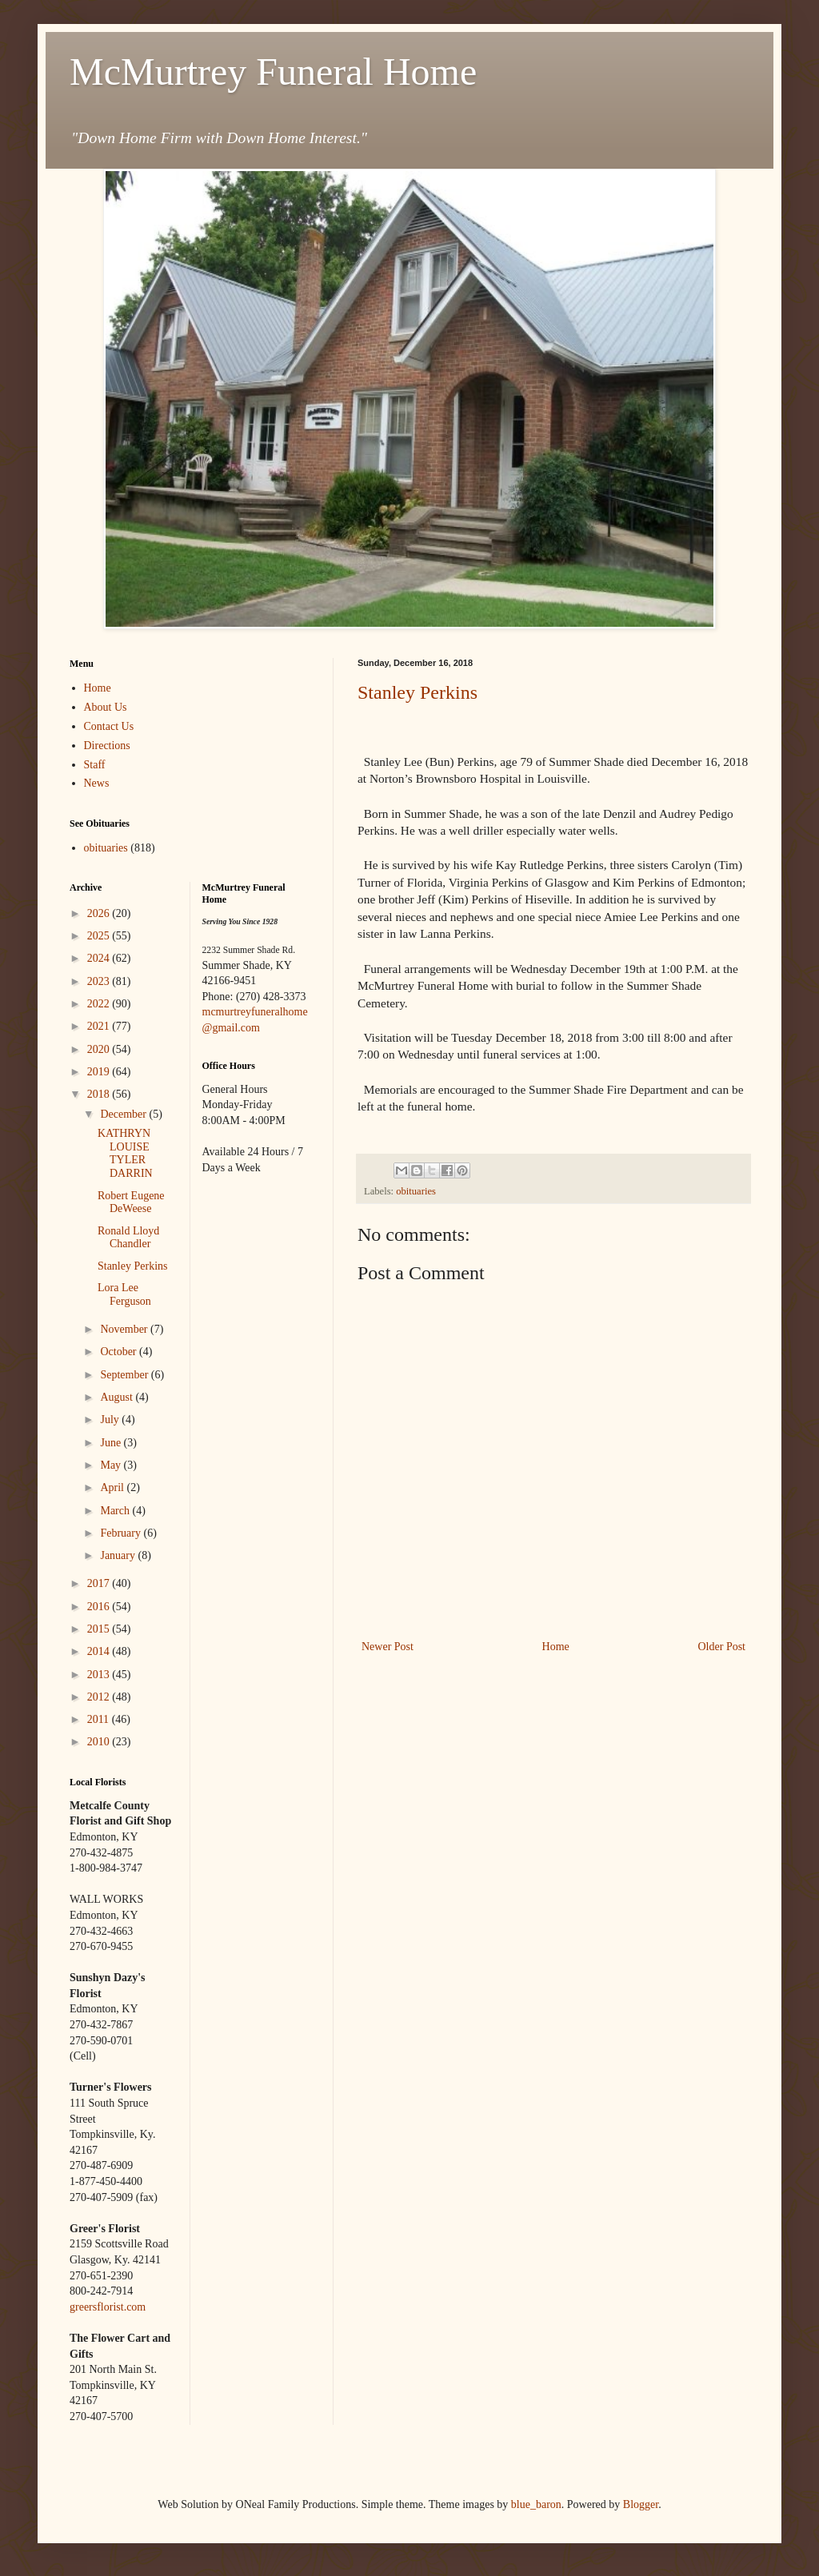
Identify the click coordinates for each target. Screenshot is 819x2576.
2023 (100, 981)
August (117, 1397)
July (111, 1420)
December (124, 1114)
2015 (100, 1629)
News (97, 783)
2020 (100, 1049)
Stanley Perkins (417, 692)
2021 (100, 1026)
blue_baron (536, 2504)
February (121, 1533)
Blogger (640, 2504)
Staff (95, 765)
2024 (100, 958)
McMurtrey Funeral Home (273, 71)
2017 (100, 1583)
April (113, 1487)
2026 (100, 913)
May (111, 1465)
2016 (100, 1607)
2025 (100, 936)
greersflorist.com (108, 2307)
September (125, 1375)
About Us (105, 707)
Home (555, 1647)
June (111, 1443)
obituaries (416, 1191)
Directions (107, 746)
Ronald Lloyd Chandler (128, 1237)
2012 (100, 1697)
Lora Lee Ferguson (124, 1294)
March (116, 1511)
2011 (99, 1719)
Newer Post (387, 1647)
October (119, 1352)
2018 (100, 1094)
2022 (100, 1004)
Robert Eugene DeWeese (131, 1202)
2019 (100, 1072)
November (125, 1329)
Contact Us (109, 726)
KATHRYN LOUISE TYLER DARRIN (125, 1153)
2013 (100, 1675)
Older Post (722, 1647)
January (119, 1555)
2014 (100, 1651)
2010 (100, 1742)
